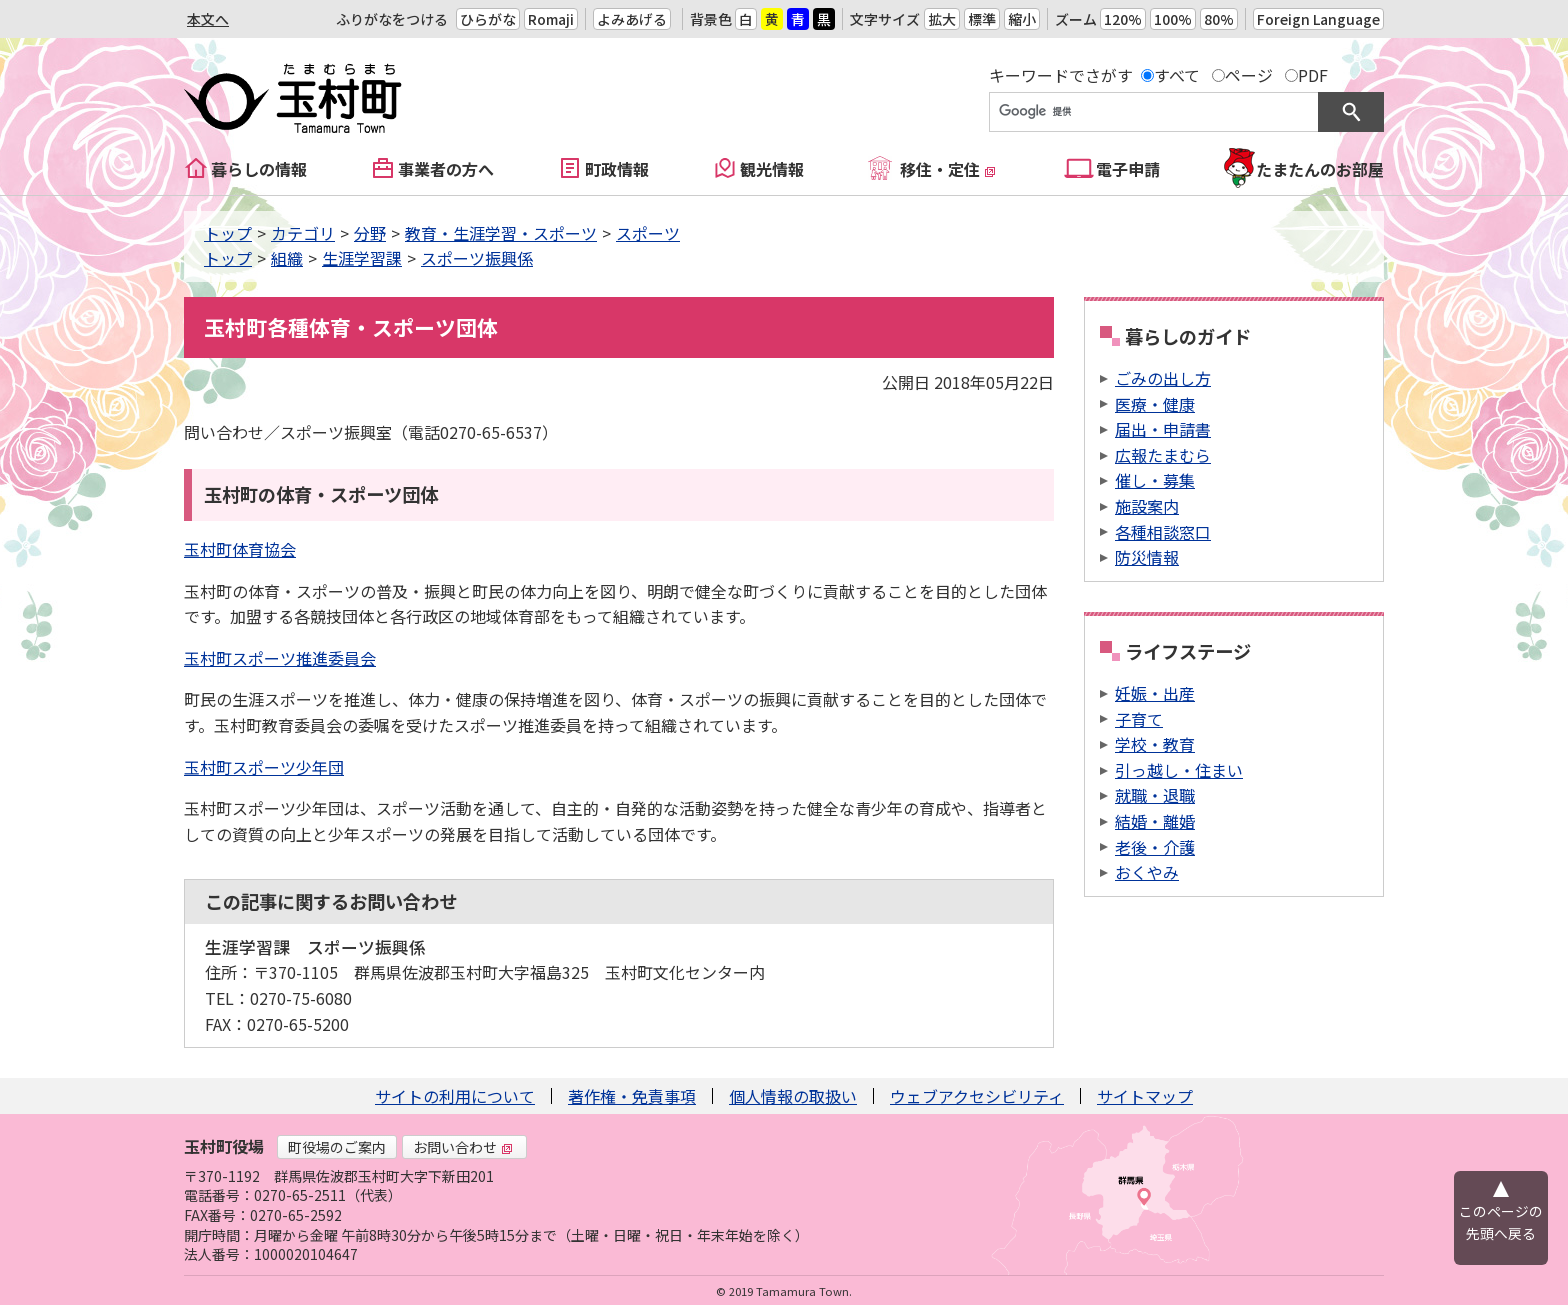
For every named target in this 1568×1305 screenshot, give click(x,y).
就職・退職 (1155, 795)
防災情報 (1147, 557)
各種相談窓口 (1163, 532)
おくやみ (1147, 872)
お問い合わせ (463, 1147)
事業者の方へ (446, 169)
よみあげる (632, 19)
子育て (1139, 719)
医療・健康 (1155, 404)
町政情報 (617, 169)
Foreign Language (1318, 19)
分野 (370, 233)
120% (1123, 19)
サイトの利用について (455, 1096)
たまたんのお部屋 (1320, 169)
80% (1219, 19)
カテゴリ (303, 233)
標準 (982, 19)
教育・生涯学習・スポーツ (501, 233)
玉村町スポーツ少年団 (264, 767)
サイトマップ (1145, 1096)
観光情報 (772, 169)
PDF (1313, 75)
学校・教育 (1155, 744)
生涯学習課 (362, 258)
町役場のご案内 (337, 1147)
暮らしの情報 (259, 169)
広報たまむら (1163, 455)
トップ (228, 233)
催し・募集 (1155, 480)
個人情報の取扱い (793, 1096)
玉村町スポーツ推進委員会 (280, 658)
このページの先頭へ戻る (1501, 1222)
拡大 (942, 19)
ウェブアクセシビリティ (977, 1096)
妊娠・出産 (1155, 693)
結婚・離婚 (1155, 821)
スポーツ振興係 (477, 258)
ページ (1249, 75)
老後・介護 (1155, 847)
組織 (287, 258)
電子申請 (1128, 169)
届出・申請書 (1163, 429)
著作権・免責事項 (632, 1096)
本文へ (208, 19)
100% (1173, 19)
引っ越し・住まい (1179, 770)
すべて (1177, 75)
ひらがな (488, 19)
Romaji (551, 19)
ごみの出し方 (1163, 378)
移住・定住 (948, 169)
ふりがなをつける (392, 19)
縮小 (1022, 19)
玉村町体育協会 (240, 549)
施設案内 (1147, 506)
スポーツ (648, 233)
